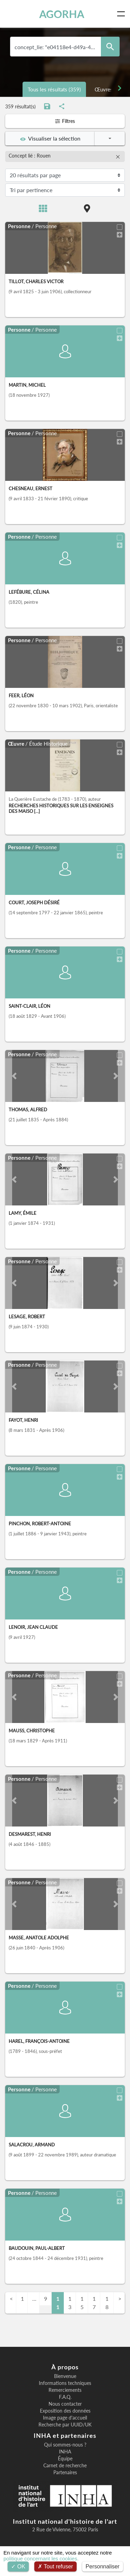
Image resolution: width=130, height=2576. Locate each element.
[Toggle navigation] (122, 14)
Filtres (65, 121)
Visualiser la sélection (50, 138)
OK (18, 2566)
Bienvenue (65, 2376)
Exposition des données (65, 2411)
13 (69, 2302)
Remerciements (65, 2390)
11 (57, 2302)
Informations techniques (65, 2383)
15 (82, 2302)
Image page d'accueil (65, 2418)
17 (94, 2302)
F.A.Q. (65, 2397)
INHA (65, 2451)
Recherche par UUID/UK (65, 2424)
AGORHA (61, 14)
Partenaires (65, 2472)
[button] (14, 1076)
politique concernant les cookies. (41, 2558)
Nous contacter (65, 2404)
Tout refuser (55, 2566)
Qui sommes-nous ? (65, 2445)
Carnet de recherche (65, 2465)
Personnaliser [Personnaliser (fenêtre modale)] (103, 2566)
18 (107, 2302)
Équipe (65, 2458)
